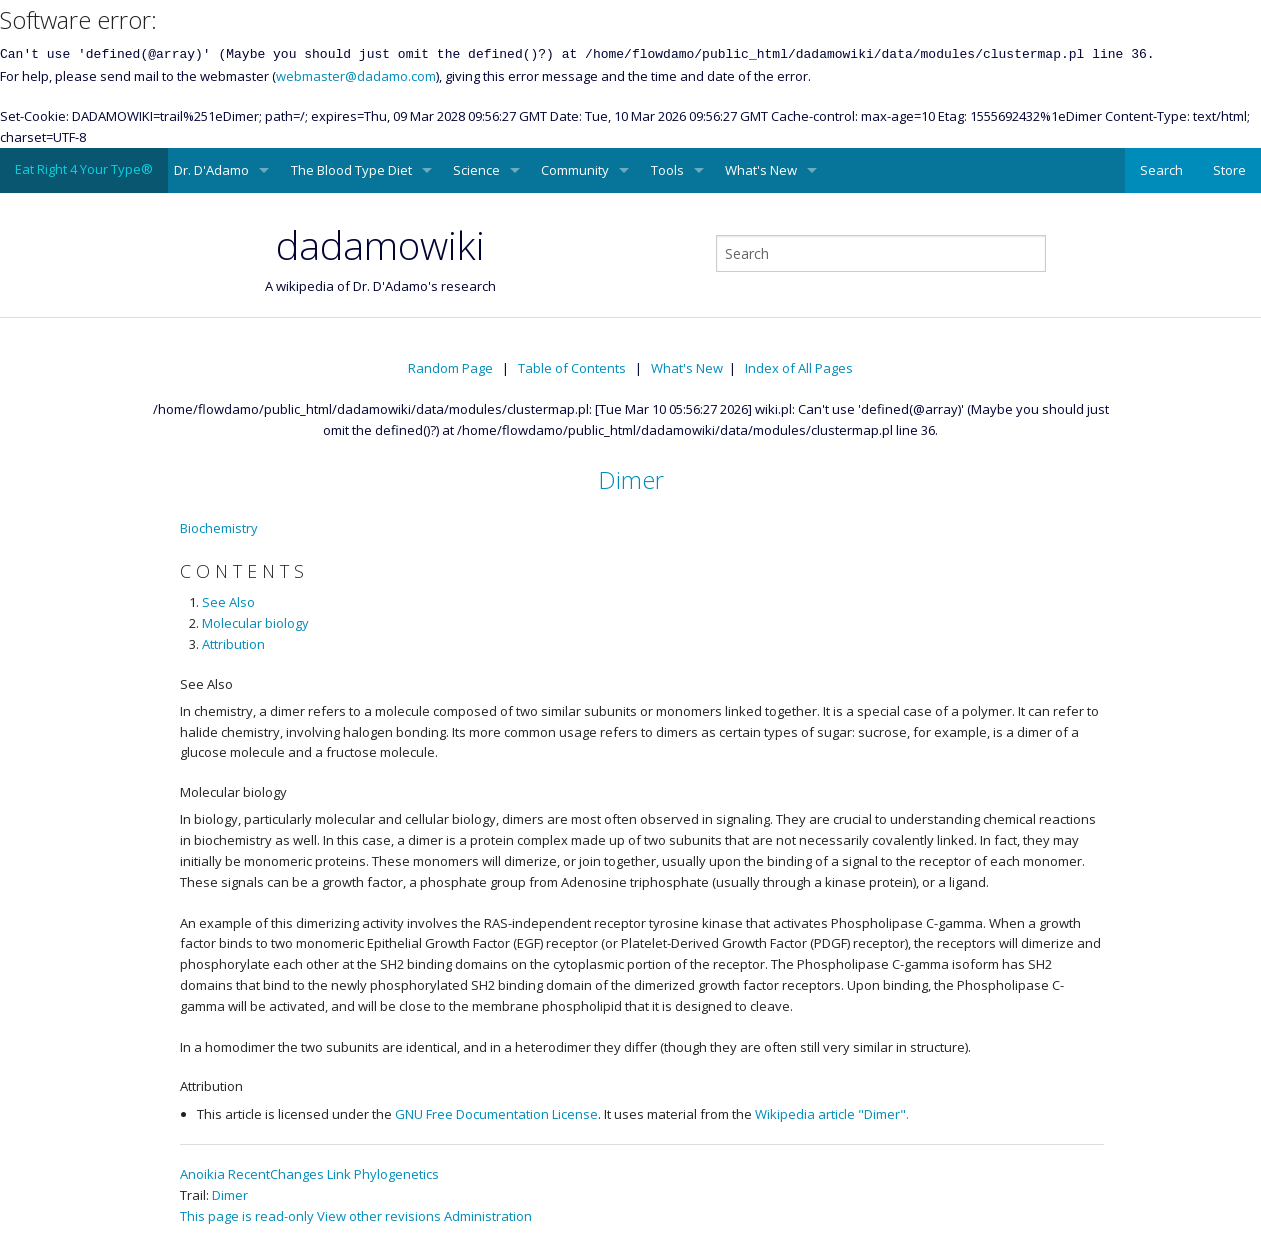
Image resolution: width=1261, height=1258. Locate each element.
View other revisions (379, 1216)
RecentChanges (276, 1174)
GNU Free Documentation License (496, 1114)
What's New (761, 170)
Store (1229, 170)
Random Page (450, 368)
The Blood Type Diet (351, 170)
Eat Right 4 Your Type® (84, 169)
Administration (488, 1216)
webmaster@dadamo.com (356, 76)
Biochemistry (219, 528)
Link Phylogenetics (383, 1174)
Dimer (631, 479)
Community (575, 170)
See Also (228, 602)
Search (1161, 170)
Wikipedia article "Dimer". (832, 1114)
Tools (667, 170)
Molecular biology (255, 623)
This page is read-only (247, 1216)
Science (476, 170)
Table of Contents (572, 368)
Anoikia (202, 1174)
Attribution (233, 644)
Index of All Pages (799, 368)
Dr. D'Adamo (211, 170)
